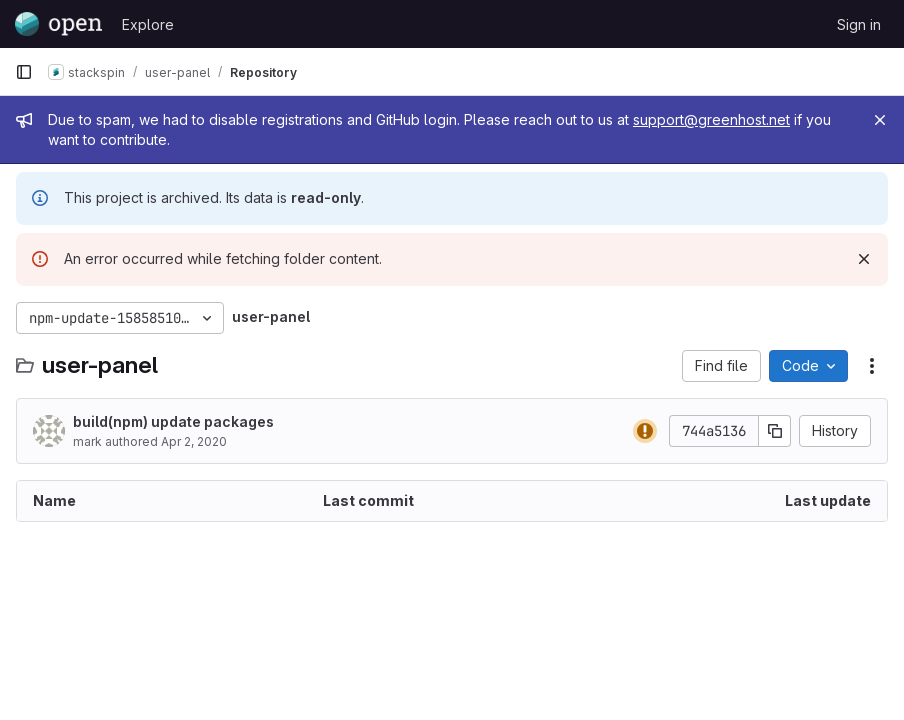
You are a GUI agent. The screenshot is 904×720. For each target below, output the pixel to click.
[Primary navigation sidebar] (24, 72)
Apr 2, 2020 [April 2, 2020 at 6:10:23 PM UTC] (194, 441)
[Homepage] (58, 24)
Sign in (859, 24)
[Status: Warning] (645, 431)
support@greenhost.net (711, 119)
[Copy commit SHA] (775, 431)
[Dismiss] (864, 259)
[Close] (880, 120)
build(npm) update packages (173, 421)
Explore (148, 24)
